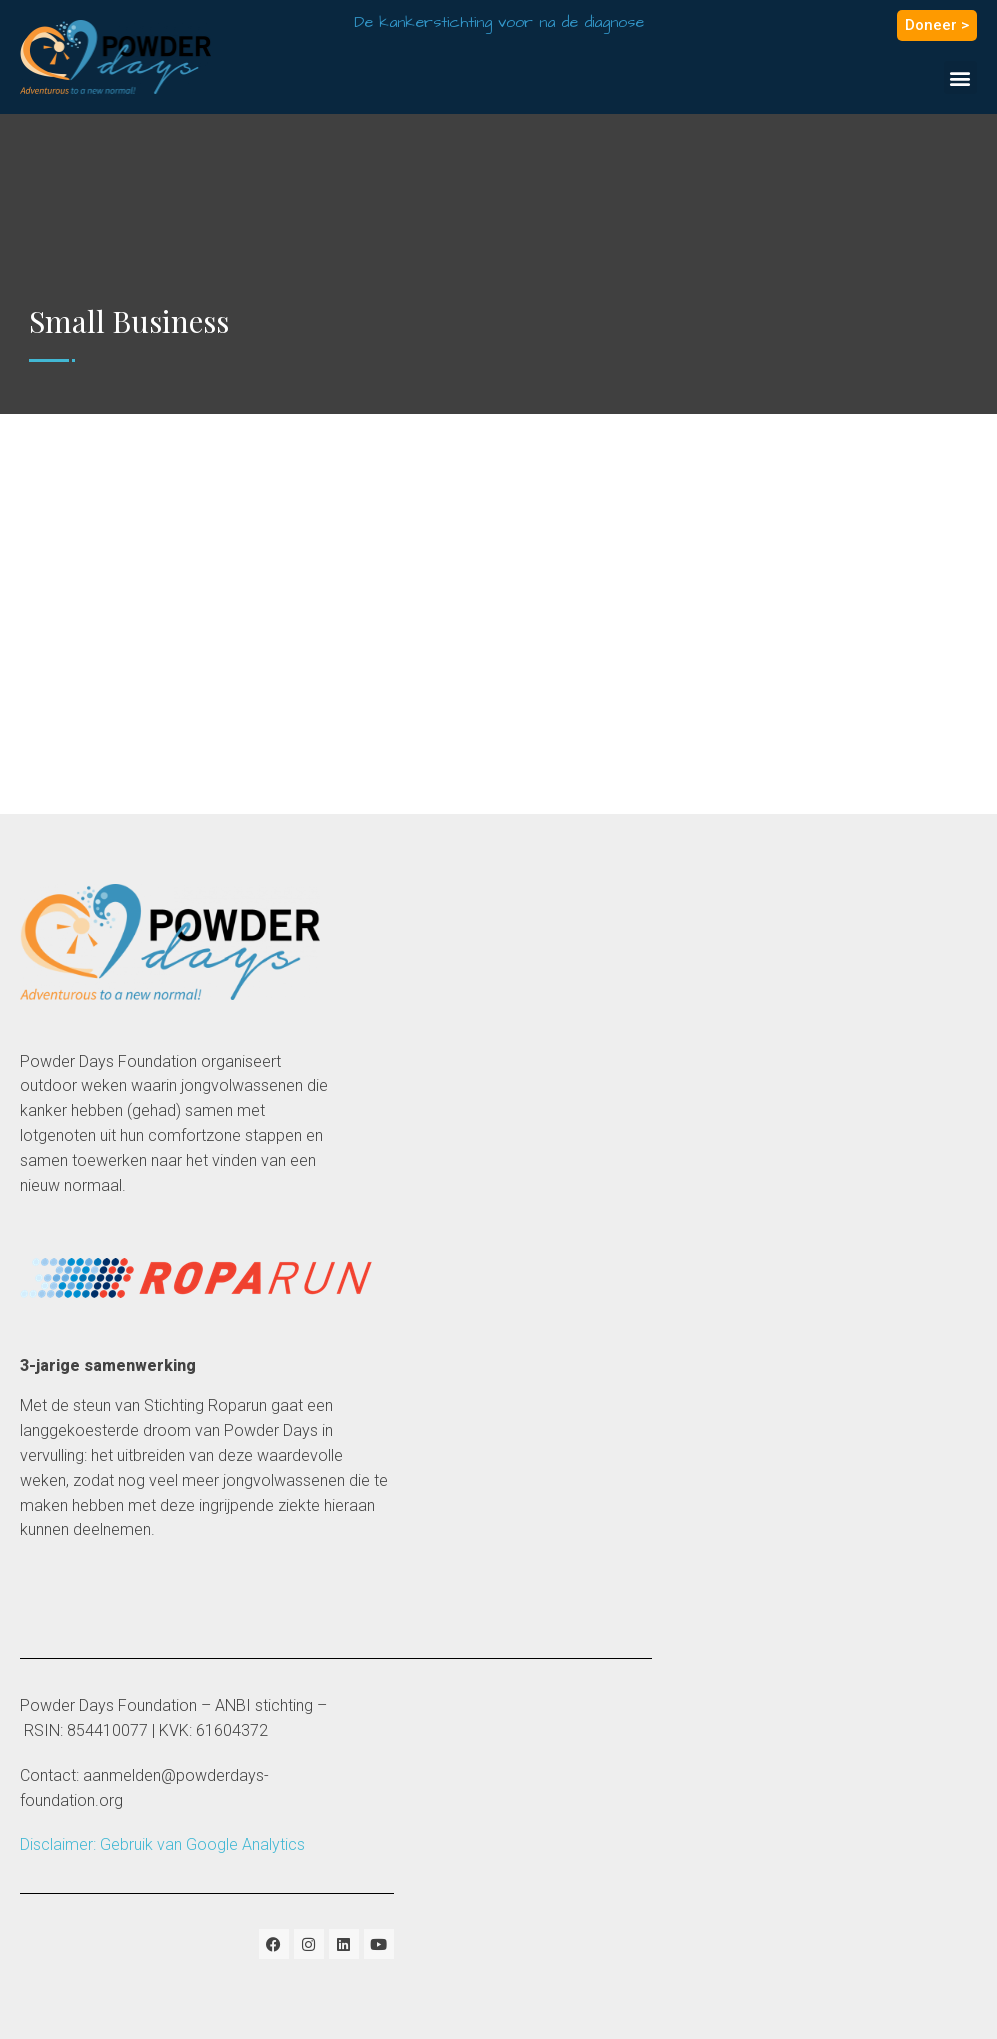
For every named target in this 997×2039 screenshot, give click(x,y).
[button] (960, 77)
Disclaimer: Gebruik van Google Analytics (162, 1844)
